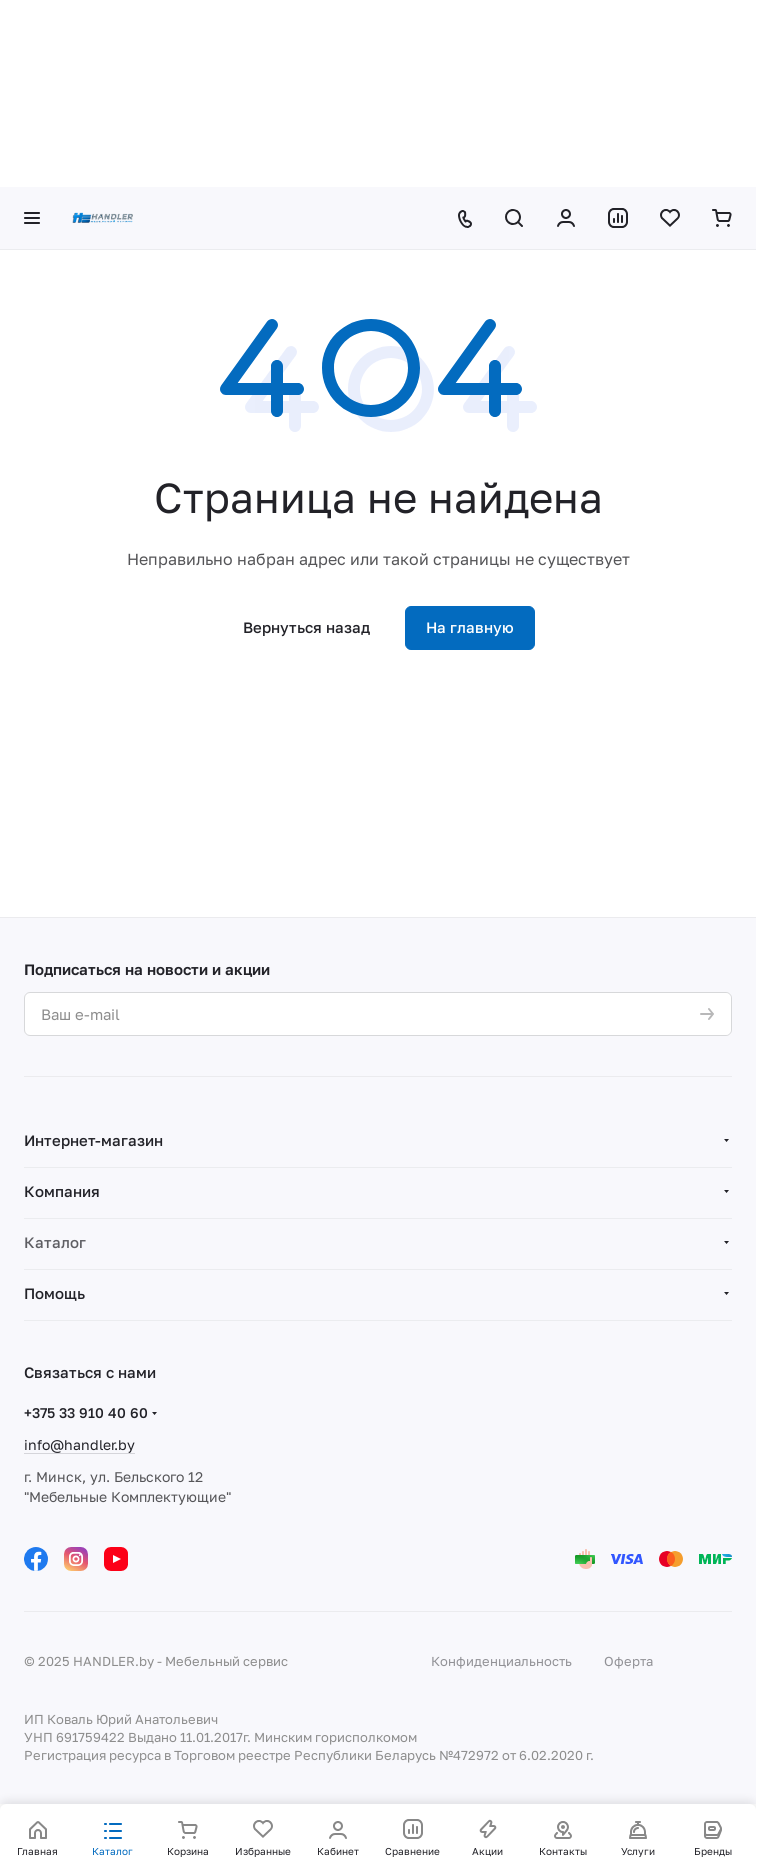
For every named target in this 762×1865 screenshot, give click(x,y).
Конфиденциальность (501, 1661)
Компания (62, 1191)
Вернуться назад (306, 627)
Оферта (628, 1661)
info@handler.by (79, 1444)
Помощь (54, 1293)
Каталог (55, 1242)
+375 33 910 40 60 (86, 1412)
